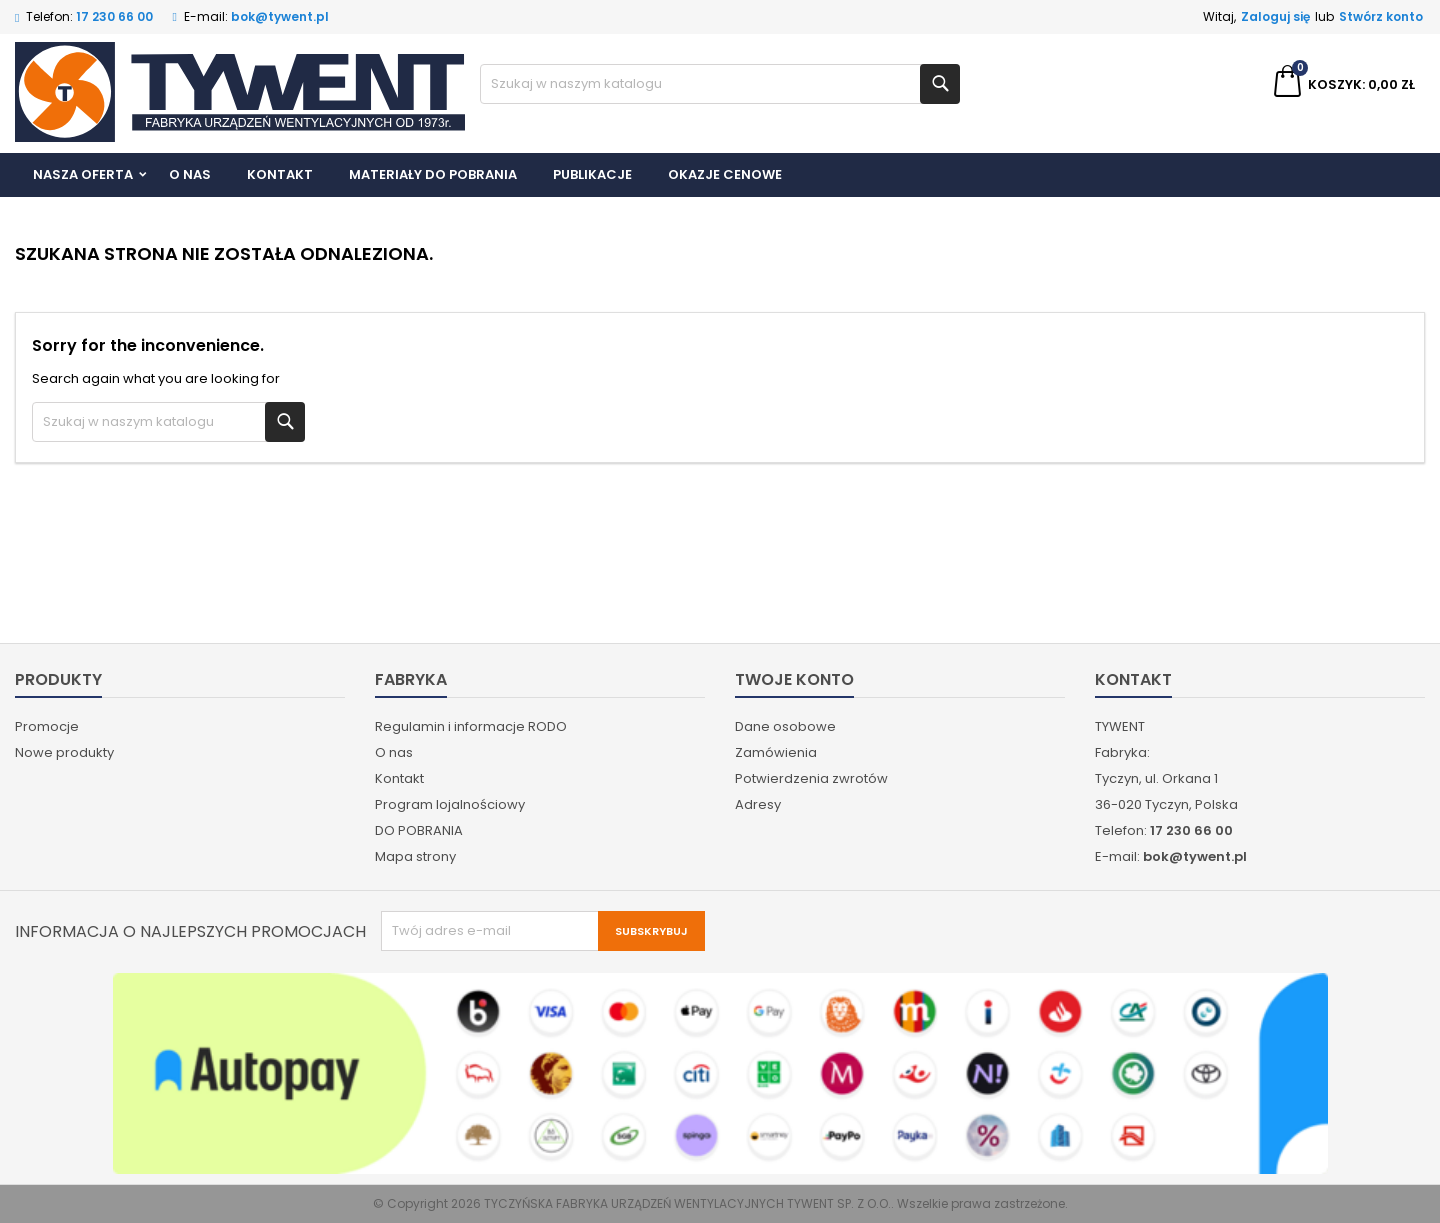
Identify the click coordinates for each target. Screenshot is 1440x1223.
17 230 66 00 (114, 16)
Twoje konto (794, 679)
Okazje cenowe (725, 174)
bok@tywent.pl (280, 16)
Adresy (758, 804)
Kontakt (280, 174)
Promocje (47, 726)
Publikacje (592, 174)
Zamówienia (776, 752)
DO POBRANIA (419, 830)
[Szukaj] (720, 84)
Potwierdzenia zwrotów (811, 778)
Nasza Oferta (83, 174)
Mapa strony (415, 856)
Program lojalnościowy (450, 804)
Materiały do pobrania (433, 174)
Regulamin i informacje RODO (471, 726)
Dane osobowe (785, 726)
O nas (190, 174)
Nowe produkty (64, 752)
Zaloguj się (1275, 16)
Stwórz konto (1381, 16)
